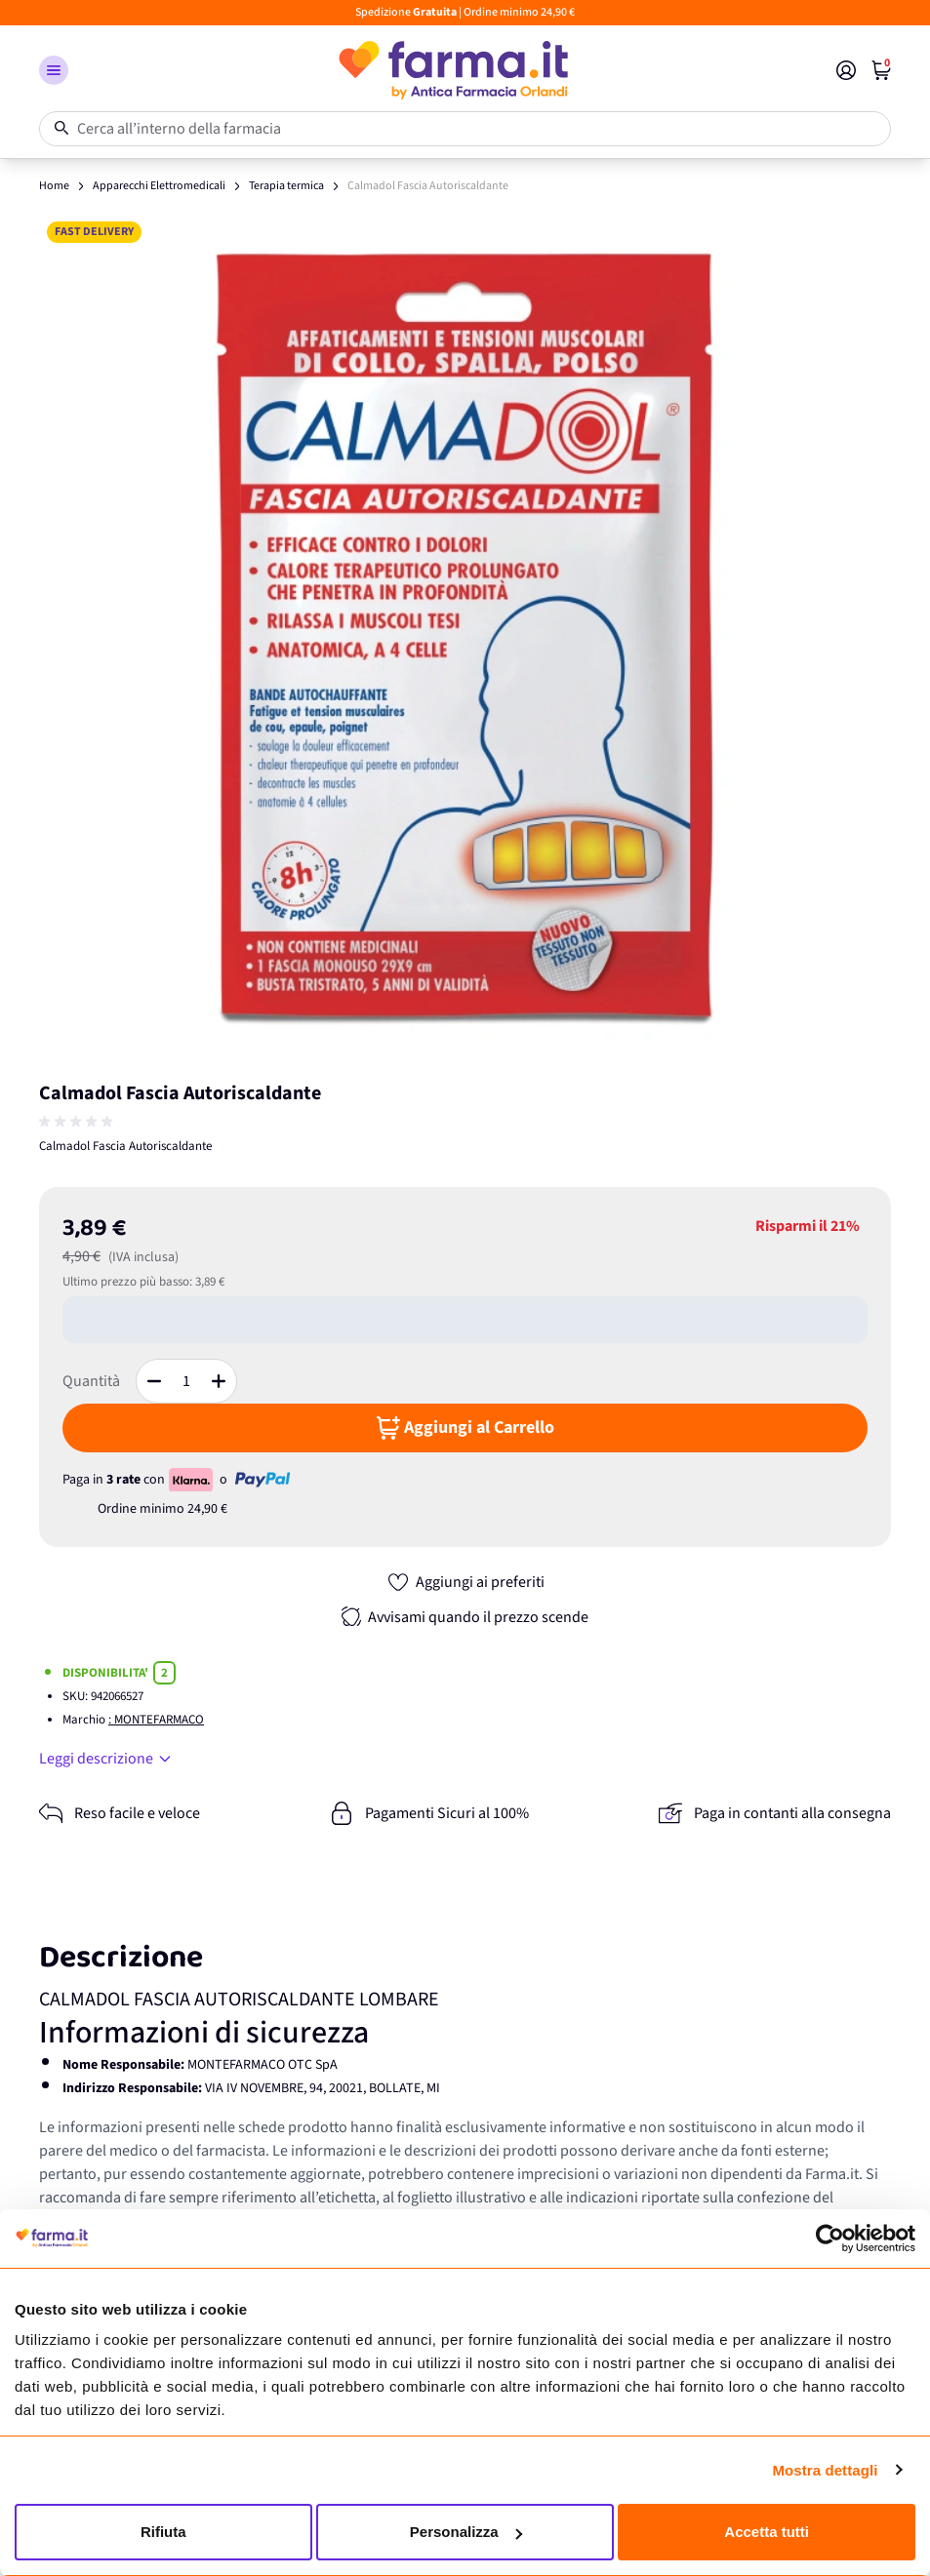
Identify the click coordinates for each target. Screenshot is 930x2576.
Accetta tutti (766, 2531)
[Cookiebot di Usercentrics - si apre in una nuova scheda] (830, 2238)
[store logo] (452, 70)
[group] (78, 1121)
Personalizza (466, 2531)
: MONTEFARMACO (156, 1719)
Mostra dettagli (824, 2470)
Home (54, 186)
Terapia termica (286, 186)
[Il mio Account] (846, 70)
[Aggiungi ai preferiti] (465, 1582)
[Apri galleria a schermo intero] (465, 639)
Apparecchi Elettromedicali (159, 186)
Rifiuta (163, 2531)
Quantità (91, 1381)
